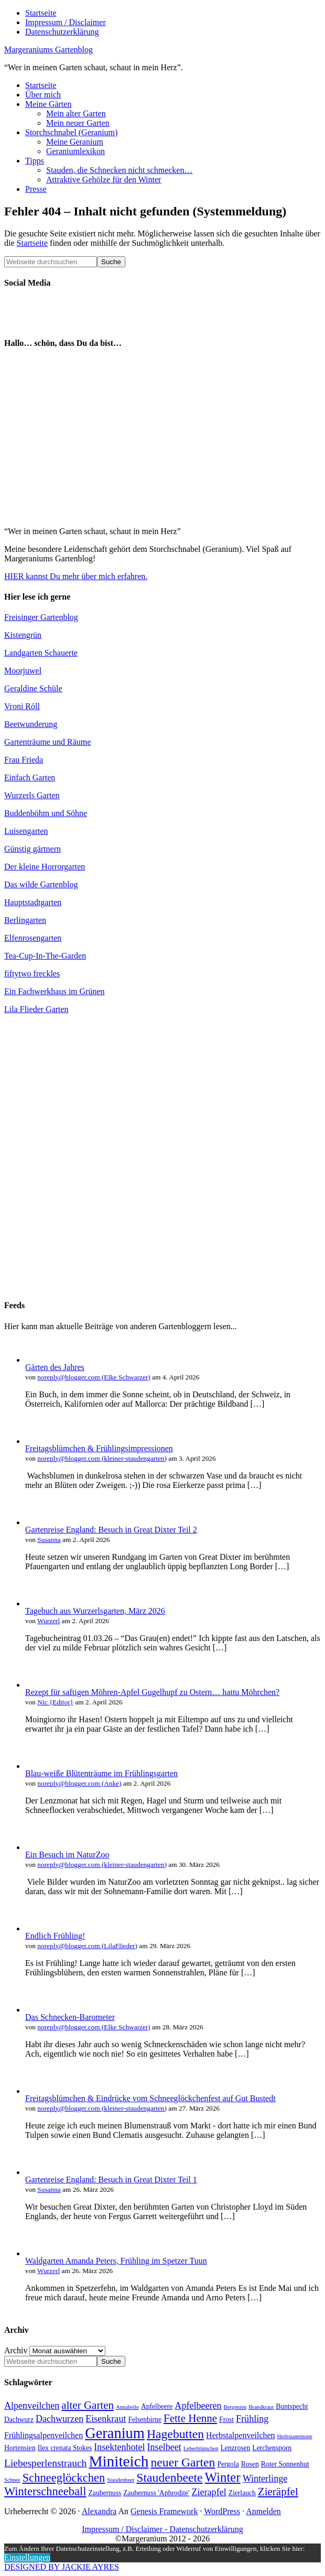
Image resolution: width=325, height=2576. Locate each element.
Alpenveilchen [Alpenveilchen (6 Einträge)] (31, 2405)
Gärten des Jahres (54, 1367)
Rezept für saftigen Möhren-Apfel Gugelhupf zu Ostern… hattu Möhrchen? (152, 1692)
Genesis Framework (164, 2511)
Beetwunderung (30, 724)
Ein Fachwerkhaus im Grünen (54, 991)
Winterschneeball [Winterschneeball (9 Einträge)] (45, 2491)
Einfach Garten (29, 777)
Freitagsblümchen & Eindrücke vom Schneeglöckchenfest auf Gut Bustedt (150, 2098)
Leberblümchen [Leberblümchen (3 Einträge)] (201, 2448)
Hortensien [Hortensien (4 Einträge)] (20, 2448)
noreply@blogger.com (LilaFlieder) (87, 1946)
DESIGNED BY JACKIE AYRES (61, 2566)
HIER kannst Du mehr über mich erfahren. (75, 576)
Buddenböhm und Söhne (45, 813)
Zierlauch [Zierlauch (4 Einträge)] (242, 2493)
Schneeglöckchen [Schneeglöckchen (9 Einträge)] (64, 2477)
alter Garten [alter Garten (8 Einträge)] (87, 2405)
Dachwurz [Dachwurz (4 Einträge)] (19, 2419)
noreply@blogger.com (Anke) (79, 1783)
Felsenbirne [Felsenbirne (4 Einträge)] (144, 2419)
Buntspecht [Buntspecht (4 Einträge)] (292, 2406)
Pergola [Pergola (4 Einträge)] (228, 2464)
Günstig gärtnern (32, 848)
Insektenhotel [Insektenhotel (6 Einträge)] (119, 2447)
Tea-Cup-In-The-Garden (45, 955)
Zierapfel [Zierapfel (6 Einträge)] (209, 2492)
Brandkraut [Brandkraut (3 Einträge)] (261, 2407)
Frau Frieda (23, 759)
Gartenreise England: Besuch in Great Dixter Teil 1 (111, 2179)
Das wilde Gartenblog (41, 884)
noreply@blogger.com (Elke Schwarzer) (93, 1377)
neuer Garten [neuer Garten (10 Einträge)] (182, 2462)
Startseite (32, 242)
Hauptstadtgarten (32, 902)
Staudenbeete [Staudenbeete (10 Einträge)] (169, 2477)
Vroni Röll (22, 706)
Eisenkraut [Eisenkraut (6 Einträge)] (105, 2419)
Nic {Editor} (55, 1702)
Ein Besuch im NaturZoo (67, 1854)
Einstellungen (27, 2557)
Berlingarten (25, 920)
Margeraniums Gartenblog (48, 49)
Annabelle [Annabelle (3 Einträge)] (127, 2407)
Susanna (48, 1540)
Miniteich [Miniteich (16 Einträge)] (118, 2461)
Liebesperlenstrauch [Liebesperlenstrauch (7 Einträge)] (45, 2463)
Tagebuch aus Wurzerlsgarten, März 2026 (95, 1610)
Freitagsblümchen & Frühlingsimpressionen (99, 1448)
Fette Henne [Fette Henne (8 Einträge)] (190, 2418)
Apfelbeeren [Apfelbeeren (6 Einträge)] (198, 2405)
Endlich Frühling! (55, 1935)
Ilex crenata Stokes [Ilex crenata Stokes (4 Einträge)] (65, 2448)
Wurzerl (48, 1621)
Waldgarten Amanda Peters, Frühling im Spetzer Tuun (116, 2260)
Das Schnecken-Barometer (70, 2017)
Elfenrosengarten (32, 937)
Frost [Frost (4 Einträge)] (226, 2419)
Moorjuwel (22, 670)
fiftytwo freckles (32, 973)
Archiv (15, 2350)
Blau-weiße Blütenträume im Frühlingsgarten (101, 1773)
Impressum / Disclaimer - (125, 2529)
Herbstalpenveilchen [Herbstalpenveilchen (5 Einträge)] (240, 2435)
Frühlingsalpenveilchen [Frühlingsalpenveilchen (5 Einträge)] (43, 2435)
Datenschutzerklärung (206, 2529)
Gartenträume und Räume (47, 741)
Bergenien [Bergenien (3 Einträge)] (235, 2407)
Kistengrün (22, 635)
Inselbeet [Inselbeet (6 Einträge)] (164, 2447)
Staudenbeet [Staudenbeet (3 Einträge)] (120, 2480)
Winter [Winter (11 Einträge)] (223, 2477)
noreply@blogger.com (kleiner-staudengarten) (102, 1458)
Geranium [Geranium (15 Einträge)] (115, 2433)
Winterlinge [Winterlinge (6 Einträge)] (265, 2478)
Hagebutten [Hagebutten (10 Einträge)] (175, 2434)
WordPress (222, 2511)
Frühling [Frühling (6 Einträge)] (252, 2419)
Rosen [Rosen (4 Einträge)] (250, 2464)
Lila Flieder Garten (36, 1009)
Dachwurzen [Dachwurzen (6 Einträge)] (59, 2419)
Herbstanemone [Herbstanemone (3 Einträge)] (294, 2436)
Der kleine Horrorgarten (44, 866)
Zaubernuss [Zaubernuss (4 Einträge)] (105, 2493)
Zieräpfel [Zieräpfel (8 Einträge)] (278, 2491)
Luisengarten (26, 831)
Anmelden (263, 2511)
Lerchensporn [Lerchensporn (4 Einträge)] (271, 2448)
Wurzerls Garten (32, 795)
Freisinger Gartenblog (41, 617)
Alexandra (99, 2511)
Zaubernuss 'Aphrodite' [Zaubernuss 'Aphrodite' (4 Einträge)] (156, 2493)
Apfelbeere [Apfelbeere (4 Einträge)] (156, 2406)
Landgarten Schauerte (41, 652)
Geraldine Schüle (33, 688)
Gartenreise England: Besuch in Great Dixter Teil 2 (111, 1529)
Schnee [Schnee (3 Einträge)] (12, 2480)
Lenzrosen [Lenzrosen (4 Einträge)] (236, 2448)
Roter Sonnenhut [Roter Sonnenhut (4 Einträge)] (285, 2464)
